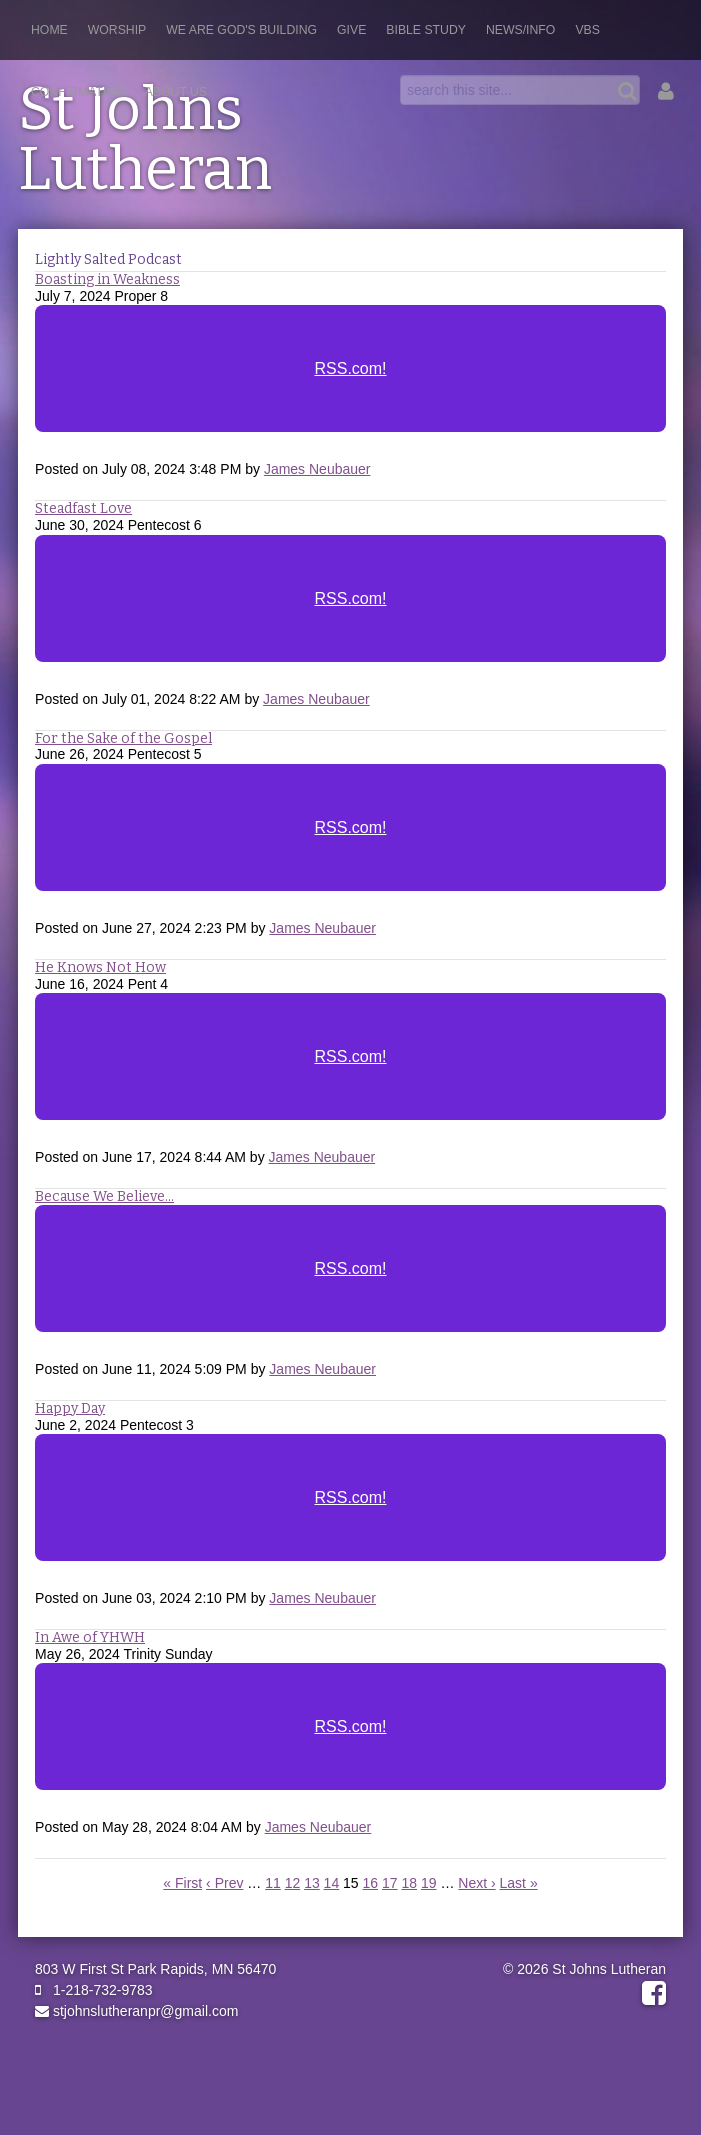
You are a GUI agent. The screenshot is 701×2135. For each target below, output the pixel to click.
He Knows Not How (100, 967)
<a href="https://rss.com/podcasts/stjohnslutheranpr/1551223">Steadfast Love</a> (350, 612)
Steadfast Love (83, 508)
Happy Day (70, 1408)
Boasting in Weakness (107, 279)
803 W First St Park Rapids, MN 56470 (155, 1969)
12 (293, 1883)
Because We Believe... (104, 1196)
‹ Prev (224, 1883)
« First (182, 1883)
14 (332, 1883)
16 (371, 1883)
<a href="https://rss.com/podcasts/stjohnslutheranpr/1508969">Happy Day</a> (350, 1511)
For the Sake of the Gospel (123, 738)
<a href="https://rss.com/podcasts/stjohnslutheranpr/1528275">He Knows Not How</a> (350, 1070)
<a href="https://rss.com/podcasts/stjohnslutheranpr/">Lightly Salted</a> (350, 382)
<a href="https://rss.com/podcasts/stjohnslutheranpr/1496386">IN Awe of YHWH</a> (350, 1740)
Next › (476, 1883)
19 (429, 1883)
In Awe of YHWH (90, 1637)
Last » (519, 1883)
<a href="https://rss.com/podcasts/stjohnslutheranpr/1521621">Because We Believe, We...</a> (350, 1282)
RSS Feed (634, 303)
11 (273, 1883)
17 (390, 1883)
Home (49, 30)
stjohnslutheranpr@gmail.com (136, 2011)
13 (312, 1883)
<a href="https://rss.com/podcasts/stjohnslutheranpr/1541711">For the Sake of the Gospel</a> (350, 841)
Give (351, 30)
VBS (587, 30)
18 (409, 1883)
